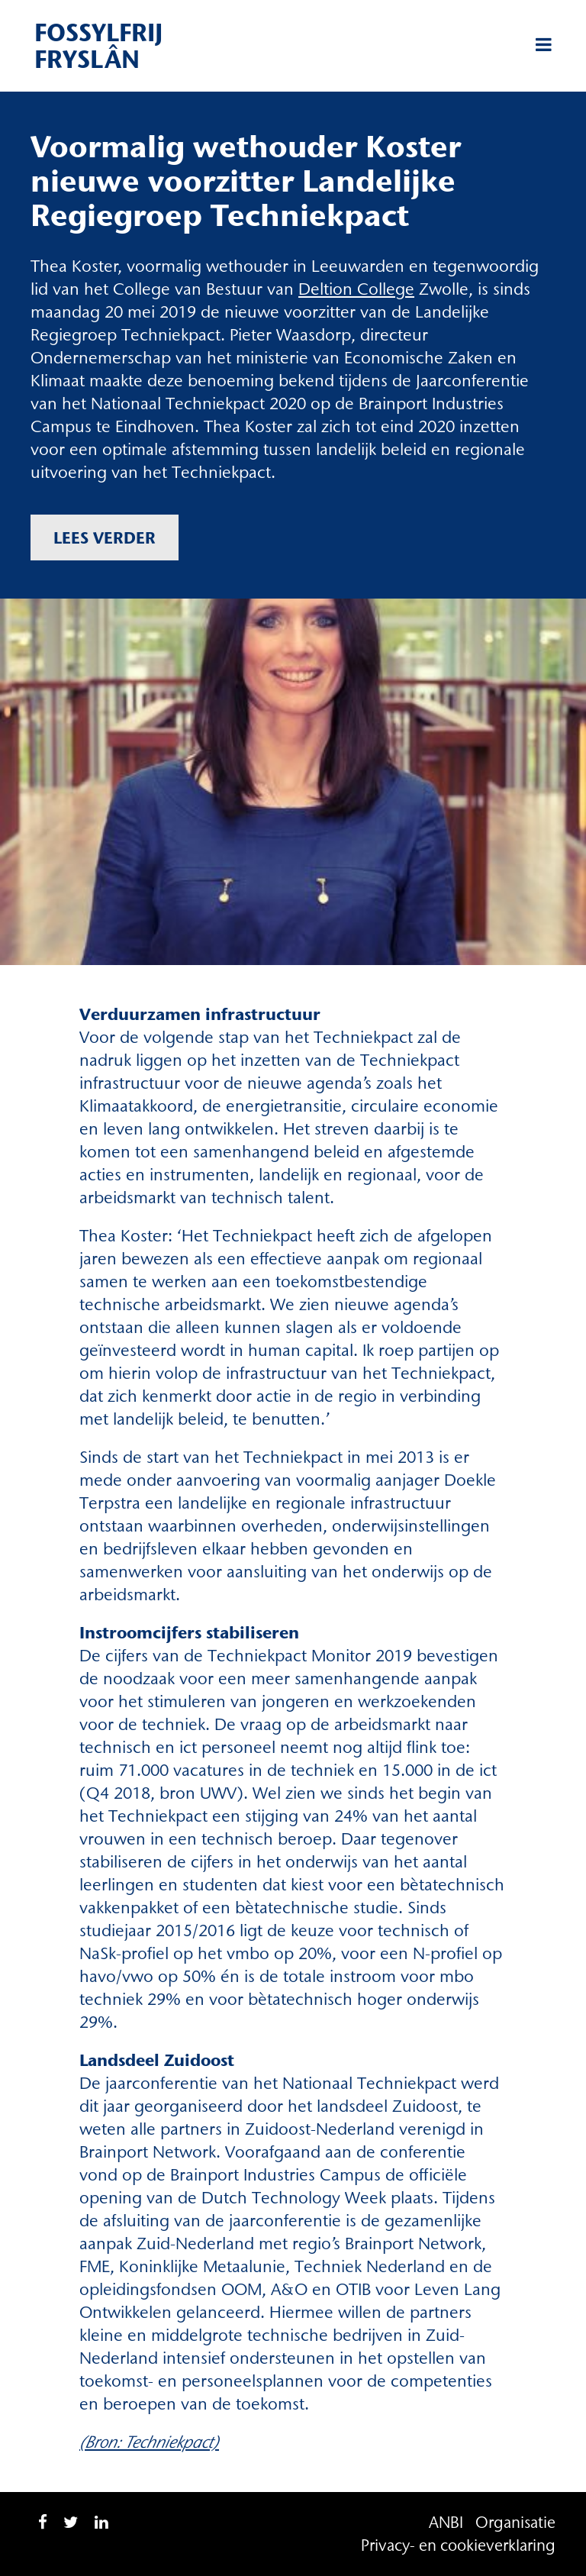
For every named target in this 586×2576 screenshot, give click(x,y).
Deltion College (356, 289)
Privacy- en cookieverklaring (458, 2545)
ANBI (446, 2522)
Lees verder (104, 537)
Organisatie (515, 2522)
